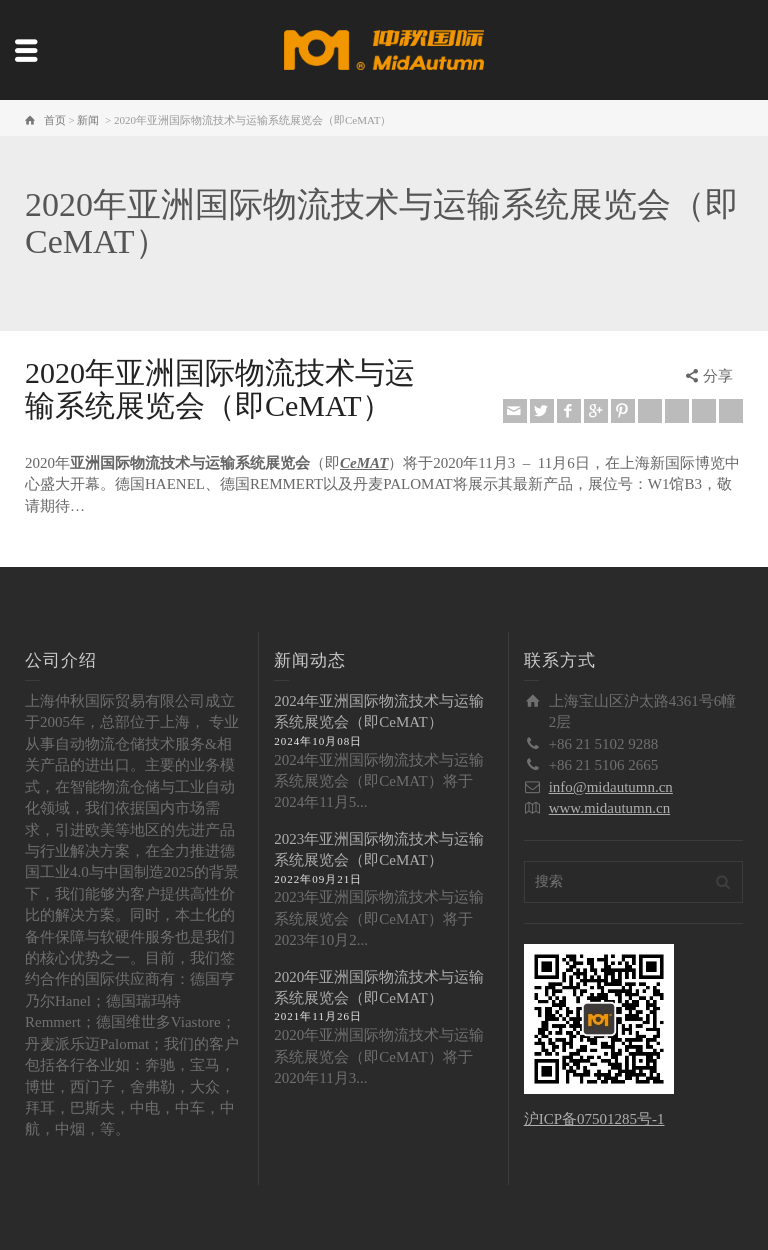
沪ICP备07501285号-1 (594, 1119)
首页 (55, 120)
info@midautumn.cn (611, 787)
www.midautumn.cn (610, 808)
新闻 (88, 120)
